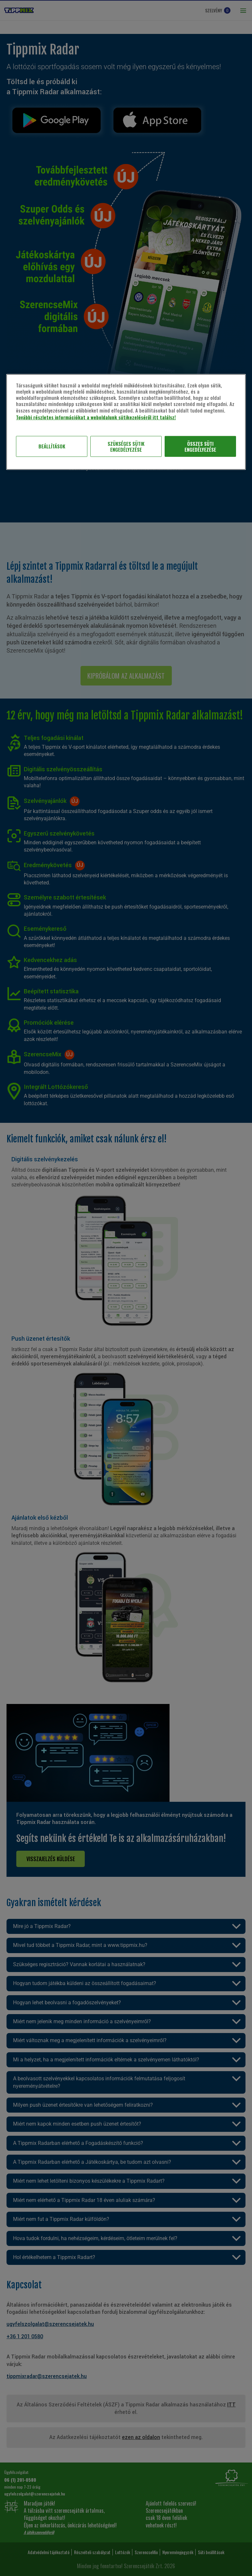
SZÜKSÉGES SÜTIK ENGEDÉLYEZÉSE (126, 446)
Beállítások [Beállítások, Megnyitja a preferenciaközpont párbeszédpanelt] (51, 446)
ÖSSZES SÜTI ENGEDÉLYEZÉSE (200, 446)
